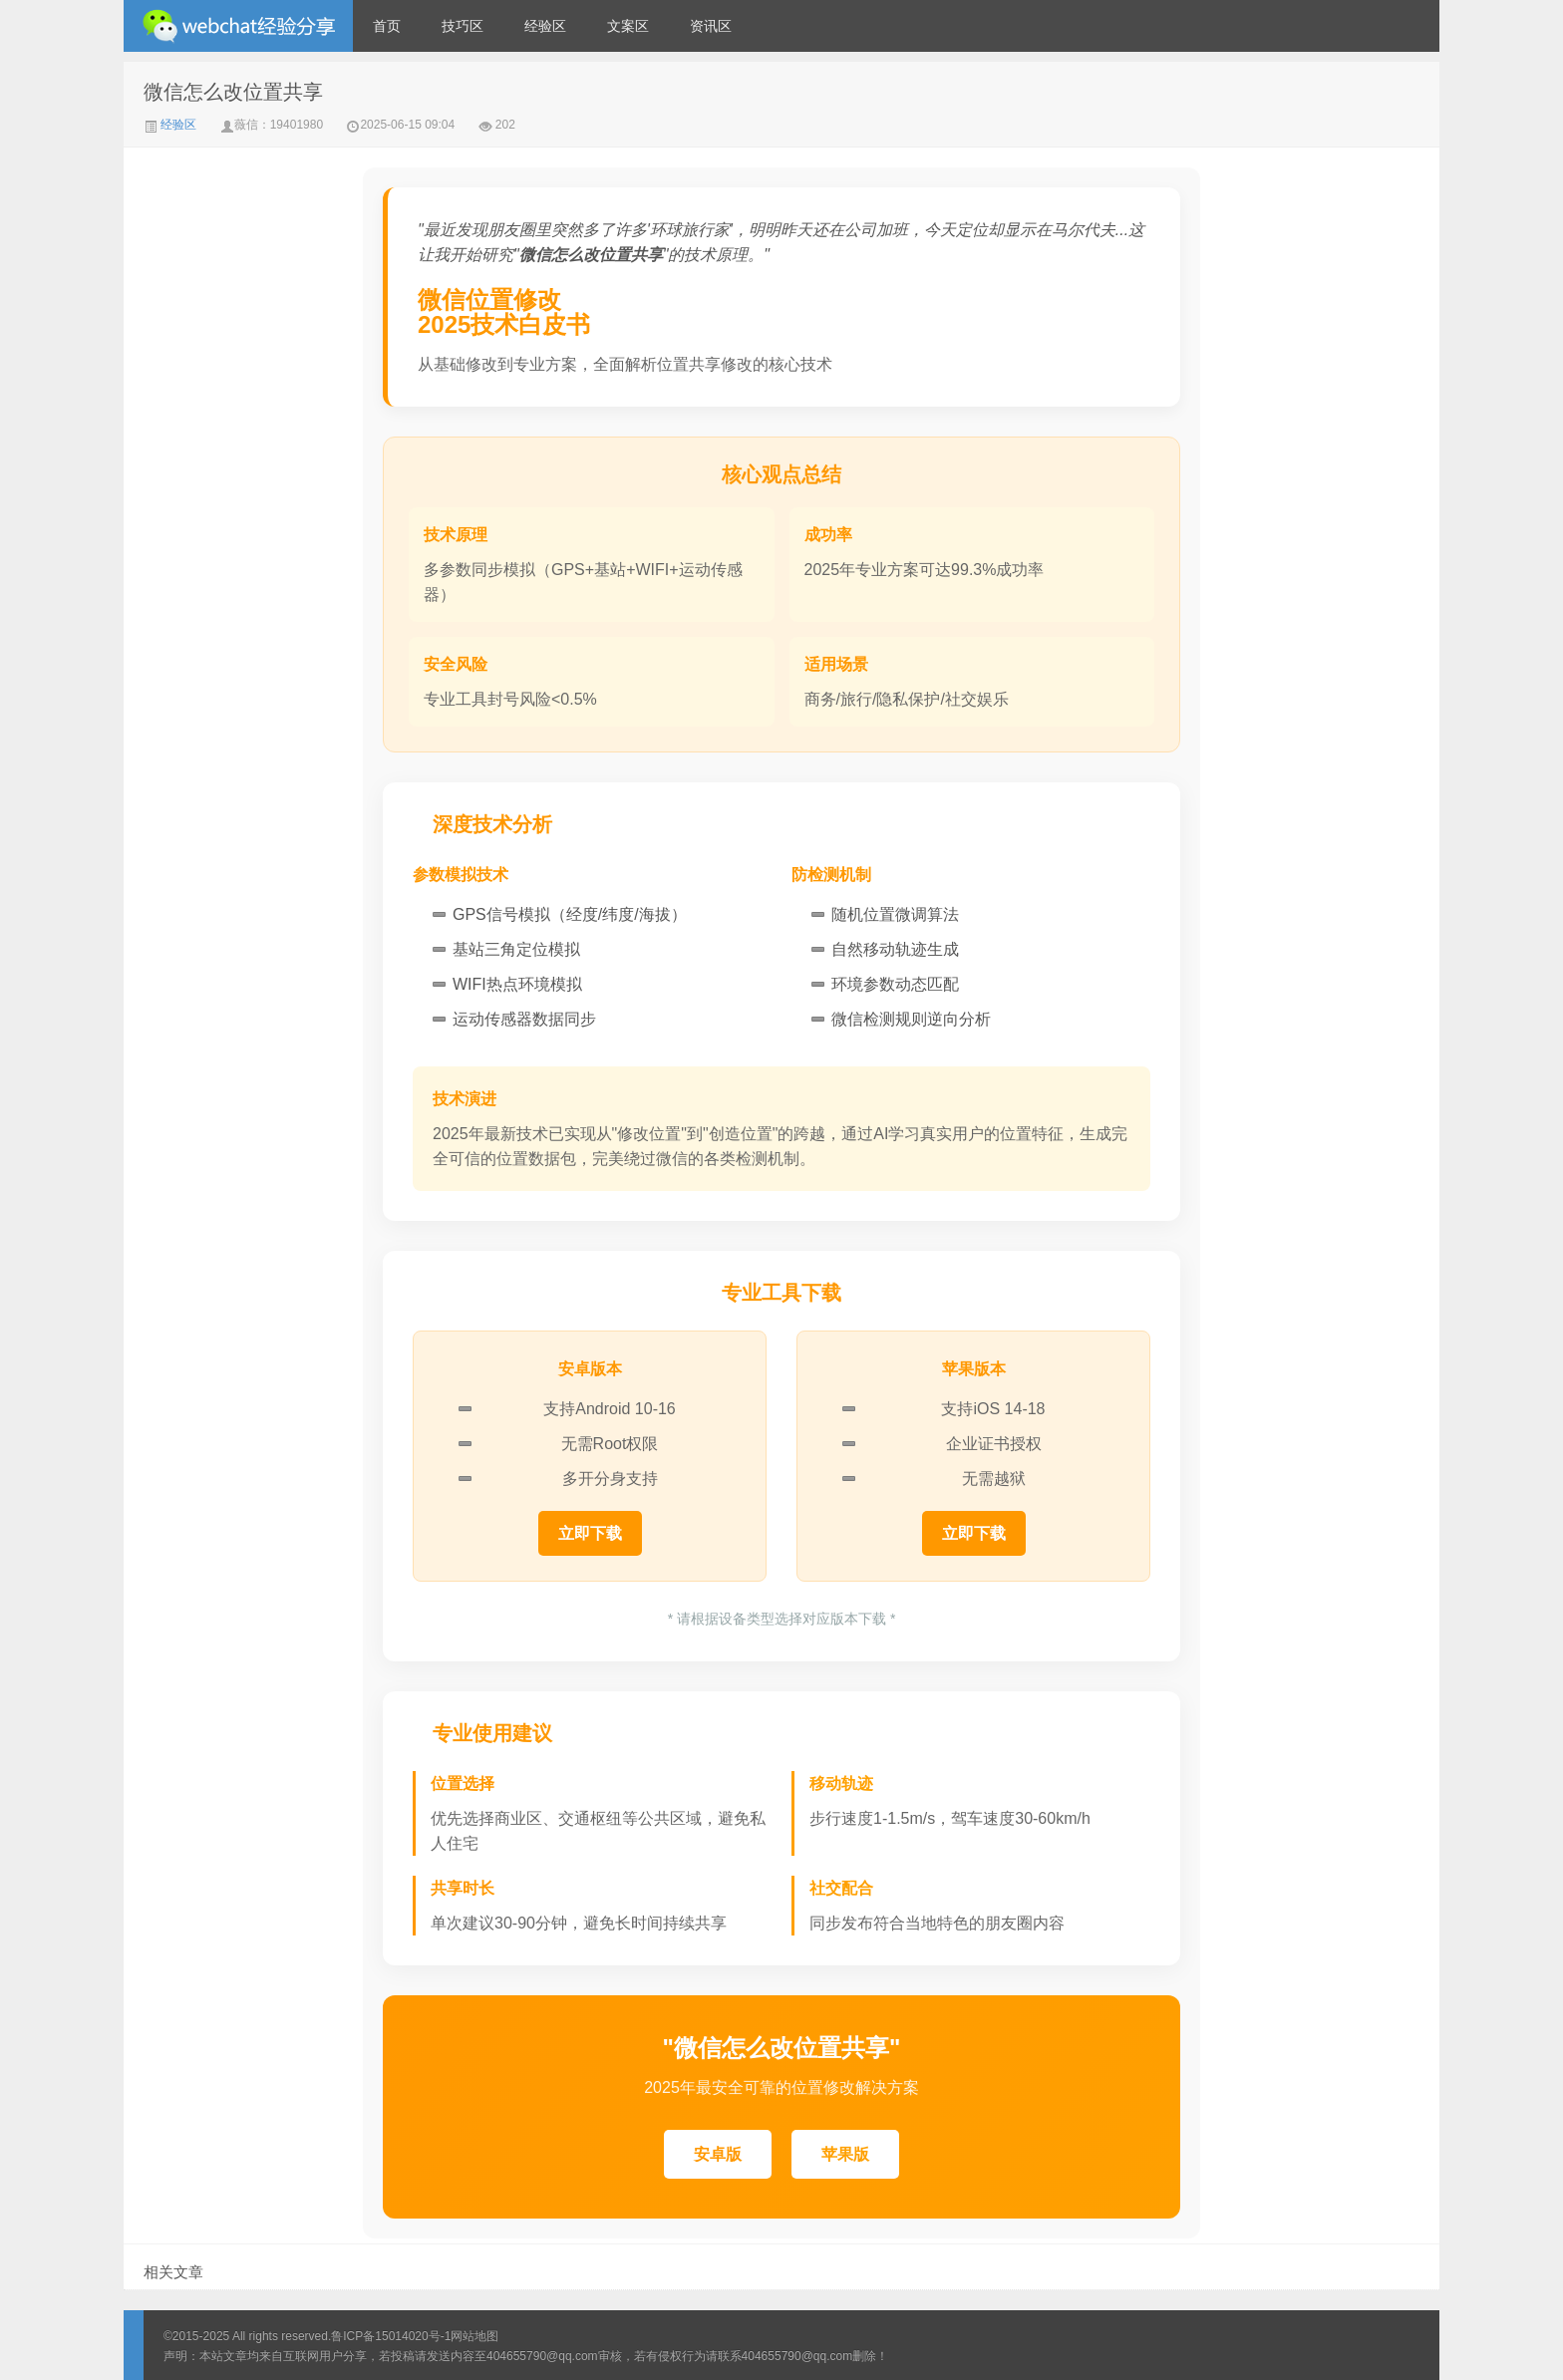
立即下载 (590, 1533)
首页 (387, 26)
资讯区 (711, 26)
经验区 (545, 26)
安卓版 (718, 2154)
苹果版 (845, 2154)
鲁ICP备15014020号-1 (391, 2336)
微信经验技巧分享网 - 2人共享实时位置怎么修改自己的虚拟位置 (238, 26)
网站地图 (474, 2336)
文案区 (628, 26)
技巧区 (462, 26)
